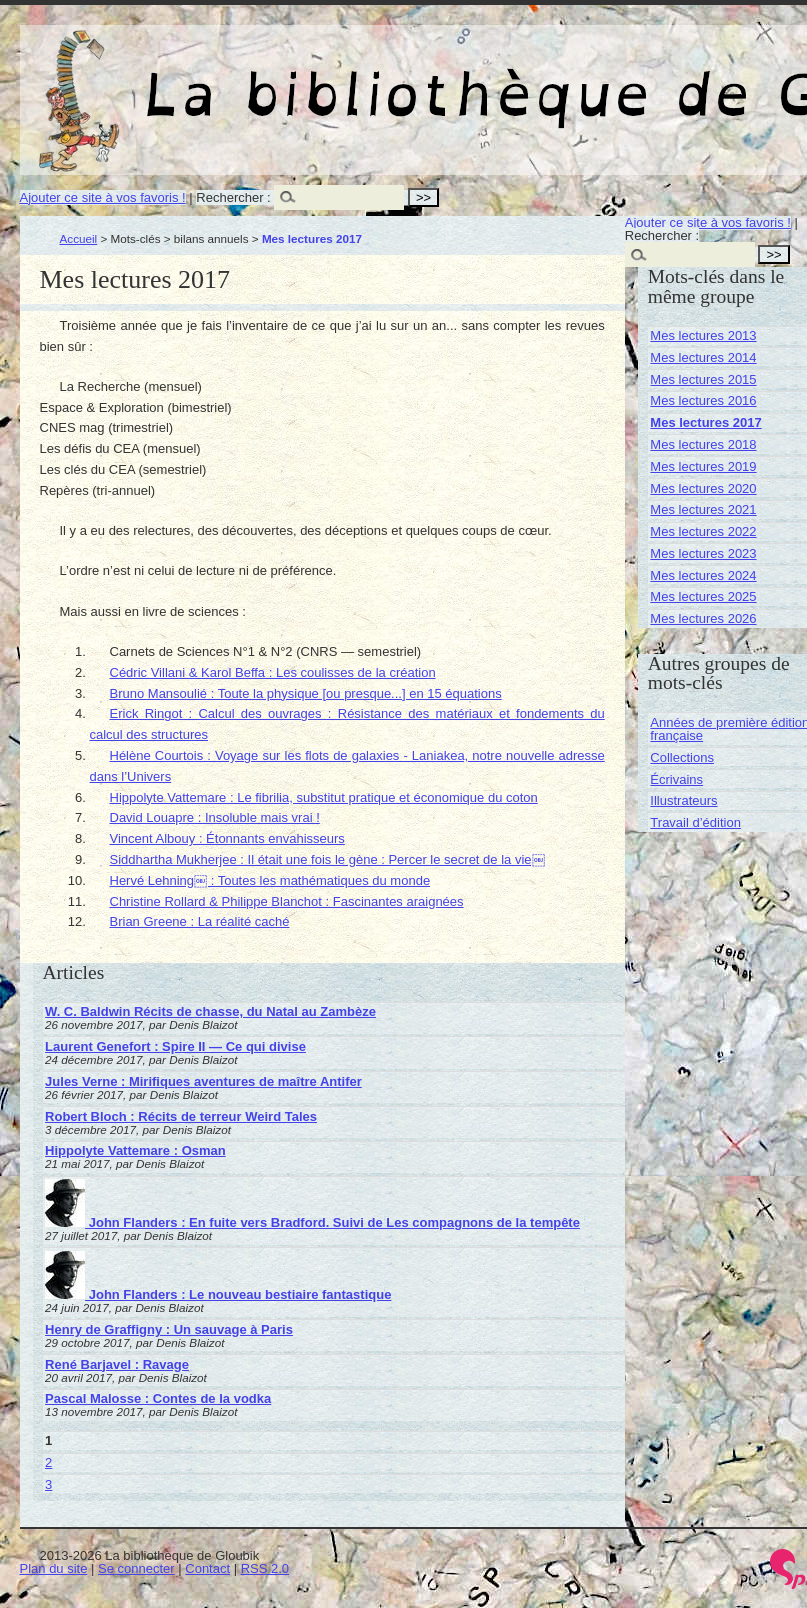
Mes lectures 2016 (703, 400)
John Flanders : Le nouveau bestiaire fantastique (218, 1294)
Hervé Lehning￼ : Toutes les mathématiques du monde (270, 880)
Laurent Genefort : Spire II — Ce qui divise (175, 1046)
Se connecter (136, 1568)
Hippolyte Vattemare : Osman (135, 1150)
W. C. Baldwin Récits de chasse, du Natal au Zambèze (210, 1011)
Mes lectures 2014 (703, 357)
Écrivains (676, 779)
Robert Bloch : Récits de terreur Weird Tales (181, 1116)
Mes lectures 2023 (703, 553)
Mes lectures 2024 (703, 575)
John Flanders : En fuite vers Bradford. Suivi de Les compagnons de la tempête (312, 1222)
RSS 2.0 (265, 1568)
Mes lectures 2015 (703, 379)
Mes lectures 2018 (703, 444)
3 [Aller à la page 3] (48, 1484)
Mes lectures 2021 (703, 509)
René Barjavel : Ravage (117, 1364)
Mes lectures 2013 (703, 335)
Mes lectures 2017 (705, 422)
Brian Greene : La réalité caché (200, 921)
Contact (207, 1568)
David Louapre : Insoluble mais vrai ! (215, 817)
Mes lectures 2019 (703, 466)
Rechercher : (233, 197)
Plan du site (54, 1568)
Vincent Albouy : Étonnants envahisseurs (227, 838)
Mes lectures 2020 (703, 488)
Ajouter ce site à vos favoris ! (103, 197)
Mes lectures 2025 (703, 596)
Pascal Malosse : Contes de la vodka (158, 1398)
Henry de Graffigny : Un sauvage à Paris (169, 1329)
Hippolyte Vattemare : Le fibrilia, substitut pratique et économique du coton (324, 797)
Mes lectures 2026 (703, 618)
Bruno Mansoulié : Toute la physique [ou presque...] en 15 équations (306, 693)
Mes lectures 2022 (703, 531)
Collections (682, 757)
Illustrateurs (683, 800)
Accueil (79, 238)
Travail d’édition (695, 822)
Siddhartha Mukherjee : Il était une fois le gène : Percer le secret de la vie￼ (327, 859)
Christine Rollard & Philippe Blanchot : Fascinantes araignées (287, 901)
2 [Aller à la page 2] (48, 1462)
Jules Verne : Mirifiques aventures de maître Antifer (203, 1081)
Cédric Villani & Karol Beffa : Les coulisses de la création (273, 672)
